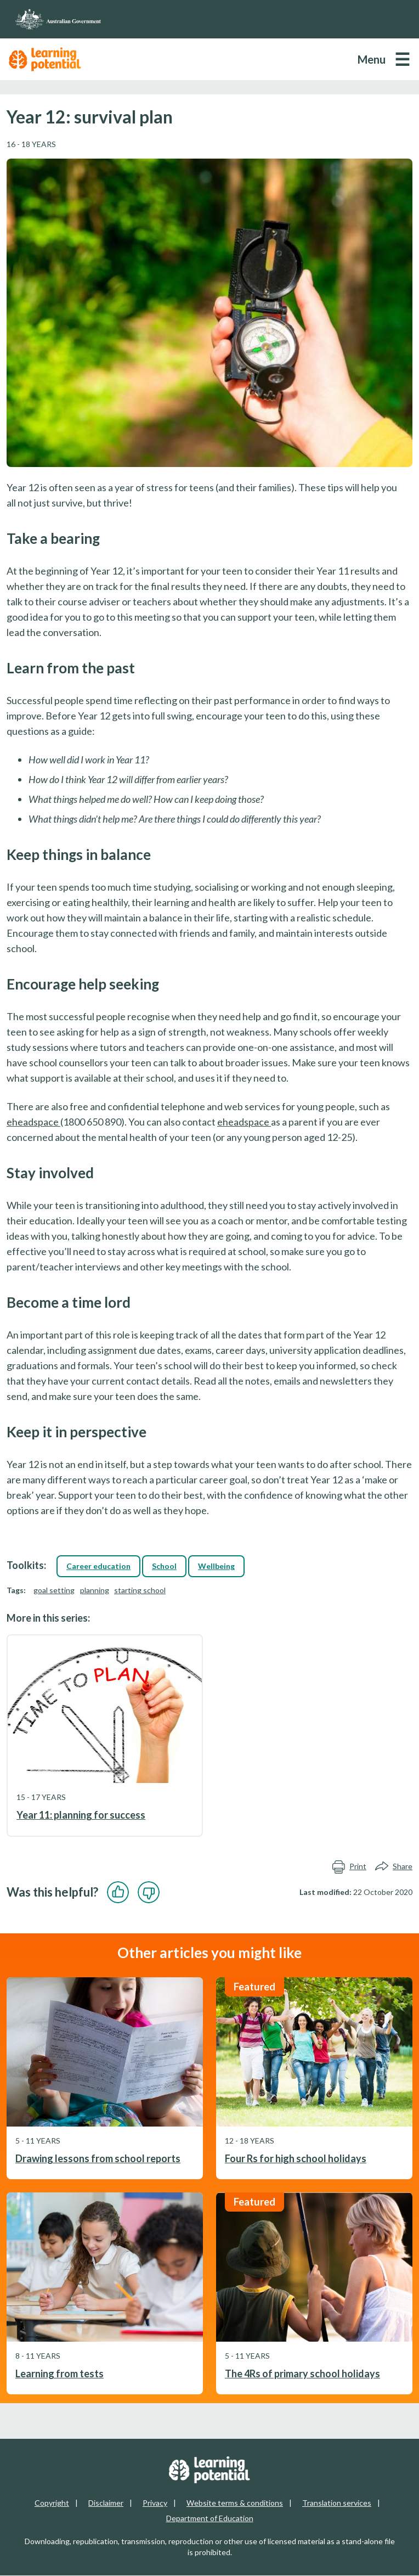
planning (94, 1590)
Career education (98, 1566)
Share (393, 1866)
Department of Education (209, 2518)
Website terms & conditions (234, 2502)
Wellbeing (216, 1566)
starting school (140, 1590)
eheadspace (33, 1122)
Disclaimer (105, 2502)
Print (349, 1866)
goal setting (54, 1590)
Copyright (52, 2502)
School (164, 1566)
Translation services (336, 2502)
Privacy (155, 2502)
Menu (372, 59)
